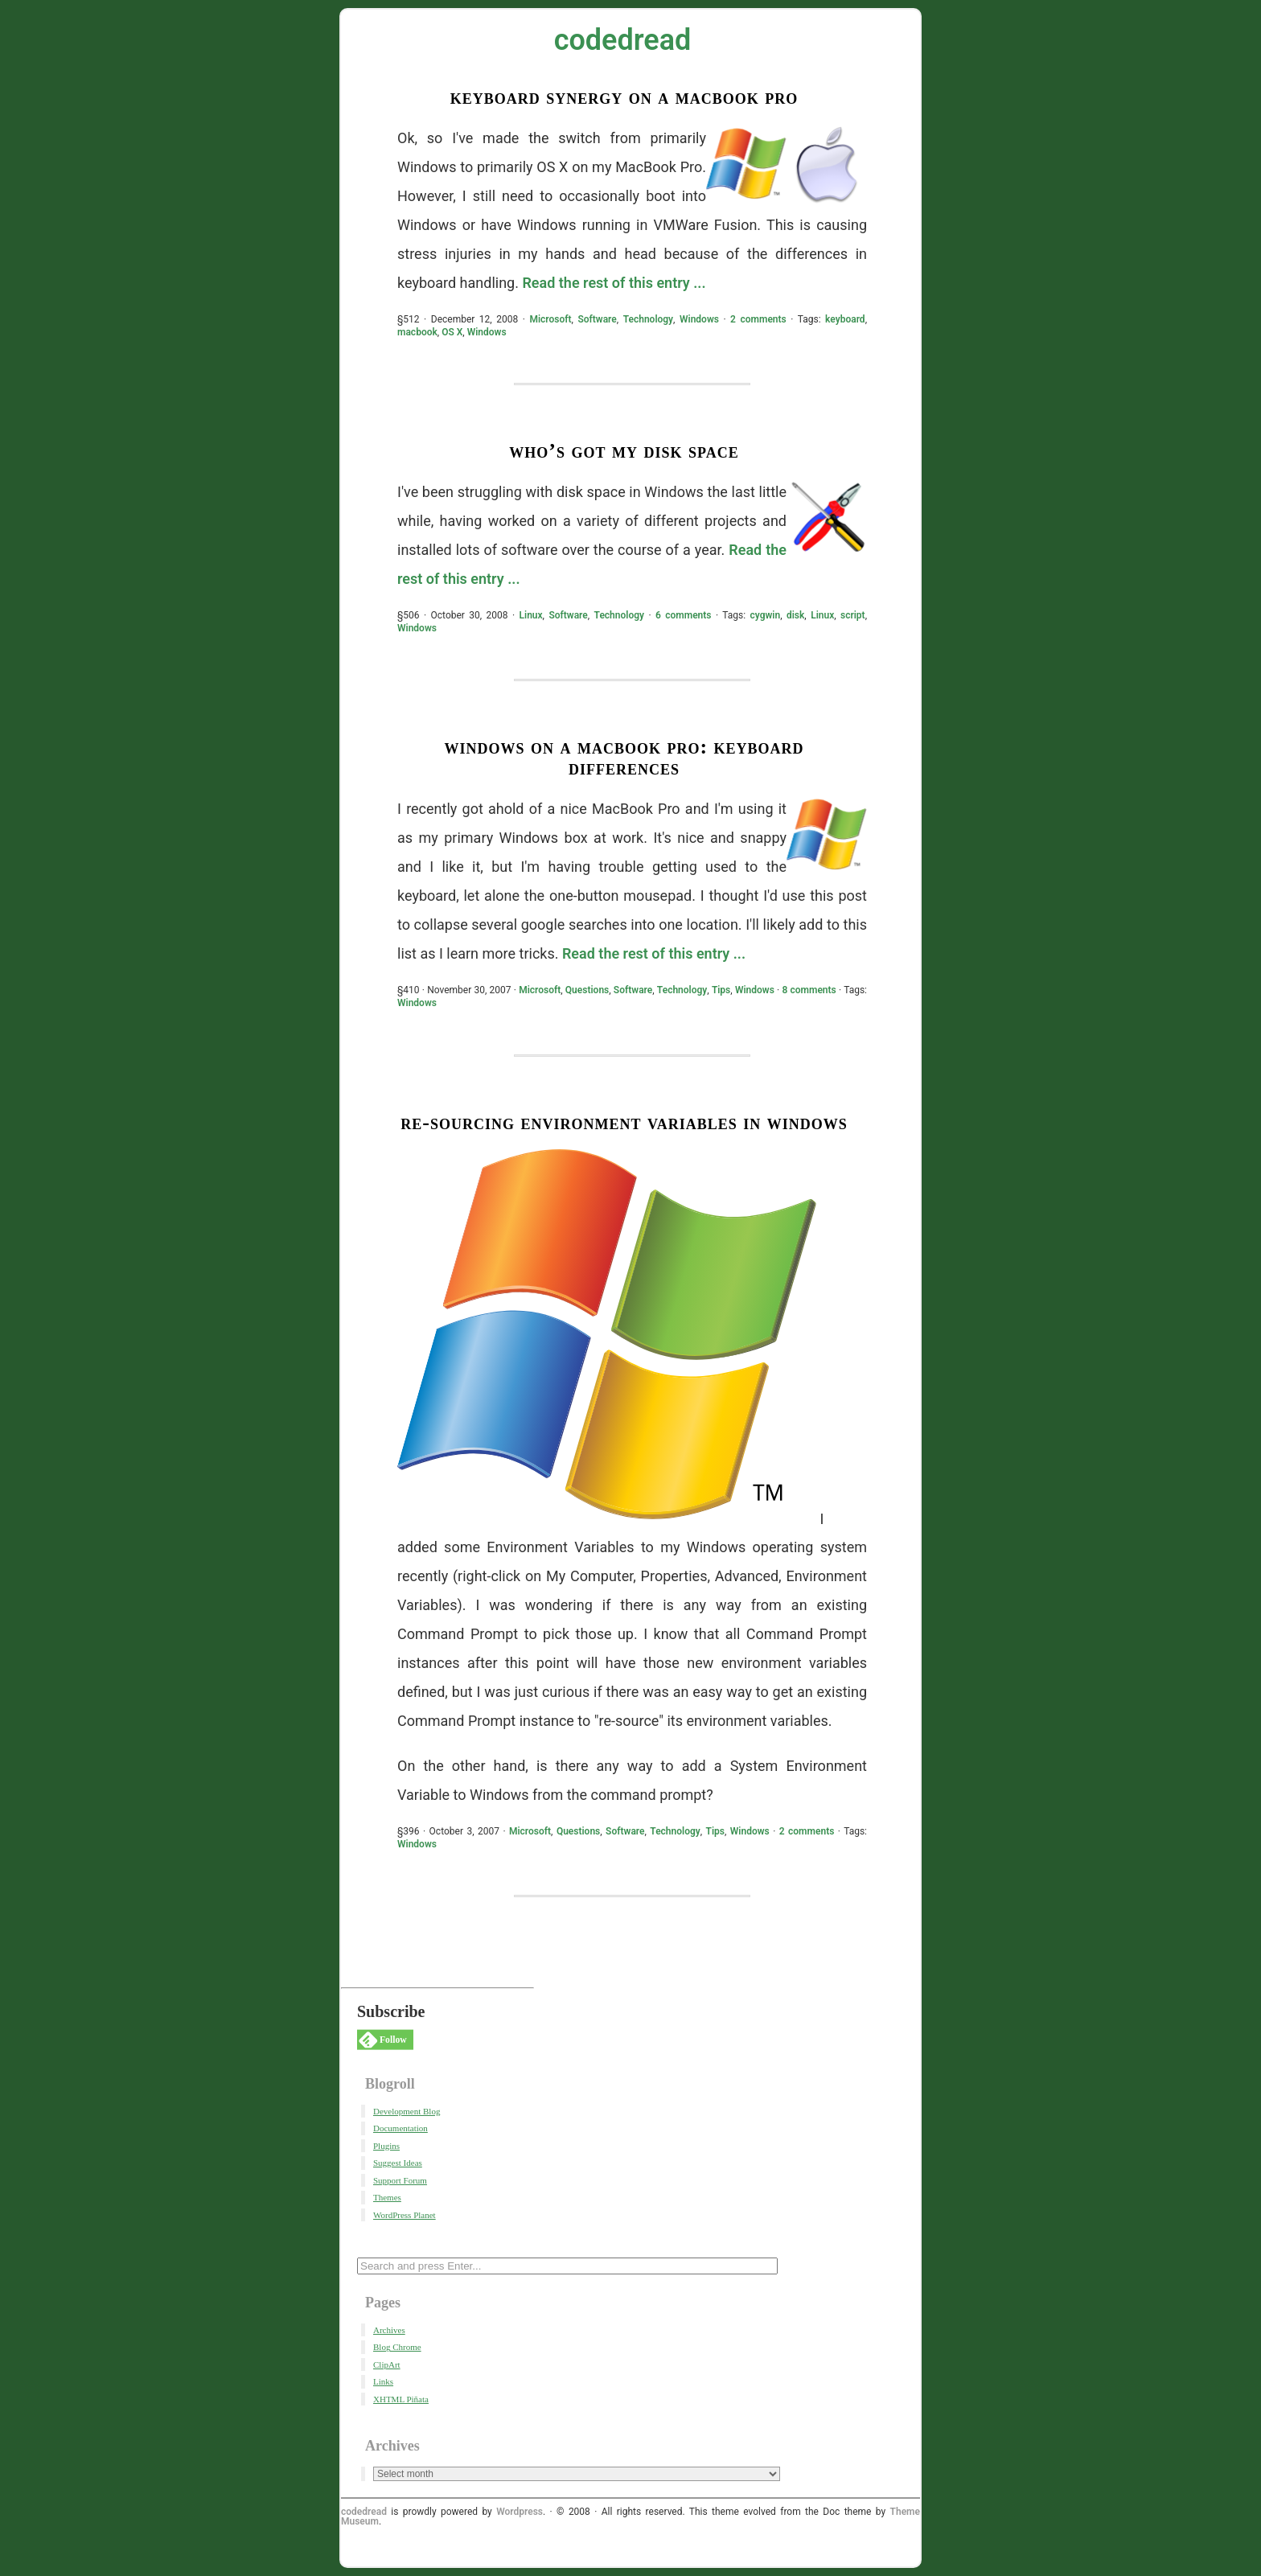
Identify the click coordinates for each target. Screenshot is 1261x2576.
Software (596, 319)
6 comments (683, 615)
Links (383, 2381)
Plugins (386, 2146)
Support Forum (400, 2180)
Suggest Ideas (397, 2162)
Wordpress (519, 2511)
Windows (699, 319)
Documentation (400, 2128)
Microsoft (550, 319)
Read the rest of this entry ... (613, 282)
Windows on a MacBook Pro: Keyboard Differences (623, 757)
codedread (623, 40)
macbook (417, 332)
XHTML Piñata (401, 2399)
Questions (587, 990)
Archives (389, 2330)
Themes (387, 2197)
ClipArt (386, 2364)
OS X (452, 332)
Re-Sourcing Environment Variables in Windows (623, 1122)
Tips (721, 990)
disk (795, 615)
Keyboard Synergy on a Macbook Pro (624, 97)
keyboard (845, 319)
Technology (648, 319)
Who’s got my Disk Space (623, 450)
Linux (531, 615)
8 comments (809, 990)
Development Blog (406, 2111)
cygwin (765, 615)
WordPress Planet (404, 2215)
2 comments (758, 319)
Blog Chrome (397, 2347)
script (852, 615)
